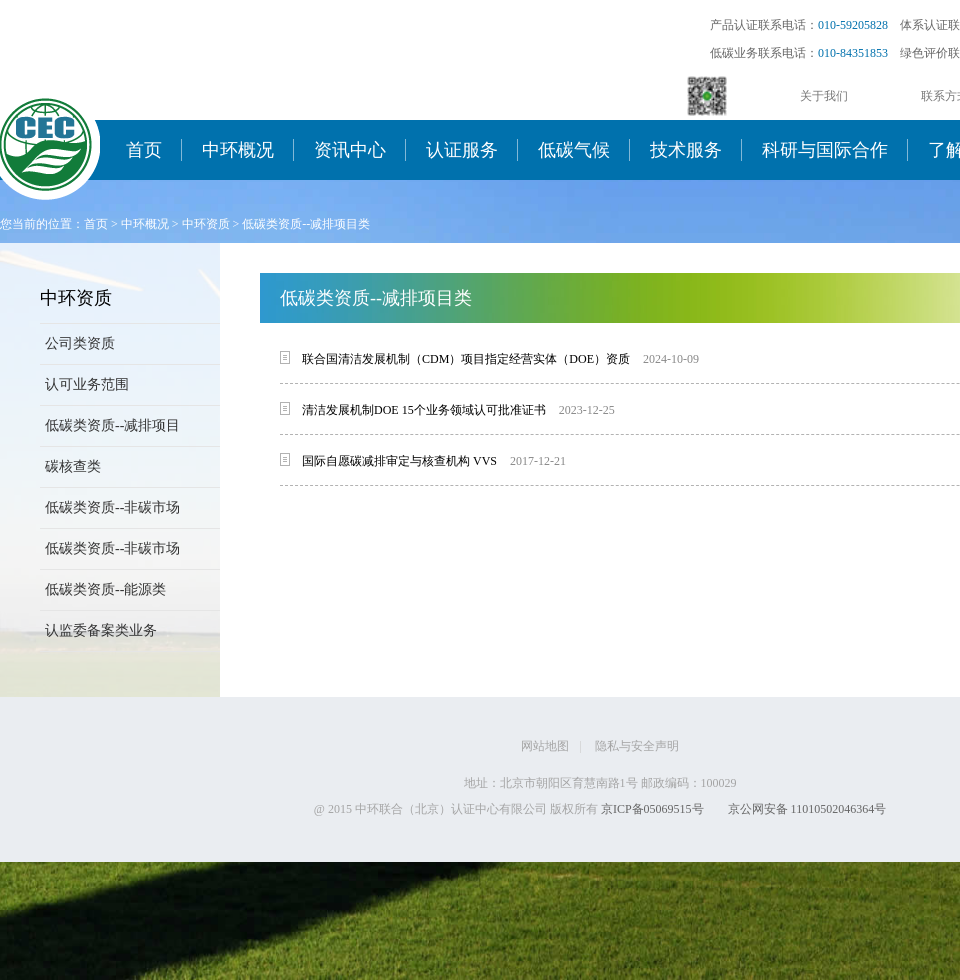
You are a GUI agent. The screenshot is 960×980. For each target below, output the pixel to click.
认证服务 (462, 150)
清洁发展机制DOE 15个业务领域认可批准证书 (424, 410)
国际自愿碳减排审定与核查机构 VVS (399, 461)
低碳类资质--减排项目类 (306, 224)
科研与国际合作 (825, 150)
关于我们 (824, 96)
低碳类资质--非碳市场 (112, 507)
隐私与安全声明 (637, 746)
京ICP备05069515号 (652, 809)
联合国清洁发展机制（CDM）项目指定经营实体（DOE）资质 (466, 359)
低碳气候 (574, 150)
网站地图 (545, 746)
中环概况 (238, 150)
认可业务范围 (87, 384)
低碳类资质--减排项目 (112, 425)
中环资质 (206, 224)
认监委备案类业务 (101, 630)
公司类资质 (80, 343)
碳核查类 (73, 466)
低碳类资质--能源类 (105, 589)
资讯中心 (350, 150)
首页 (144, 150)
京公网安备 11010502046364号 (807, 809)
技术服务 (686, 150)
